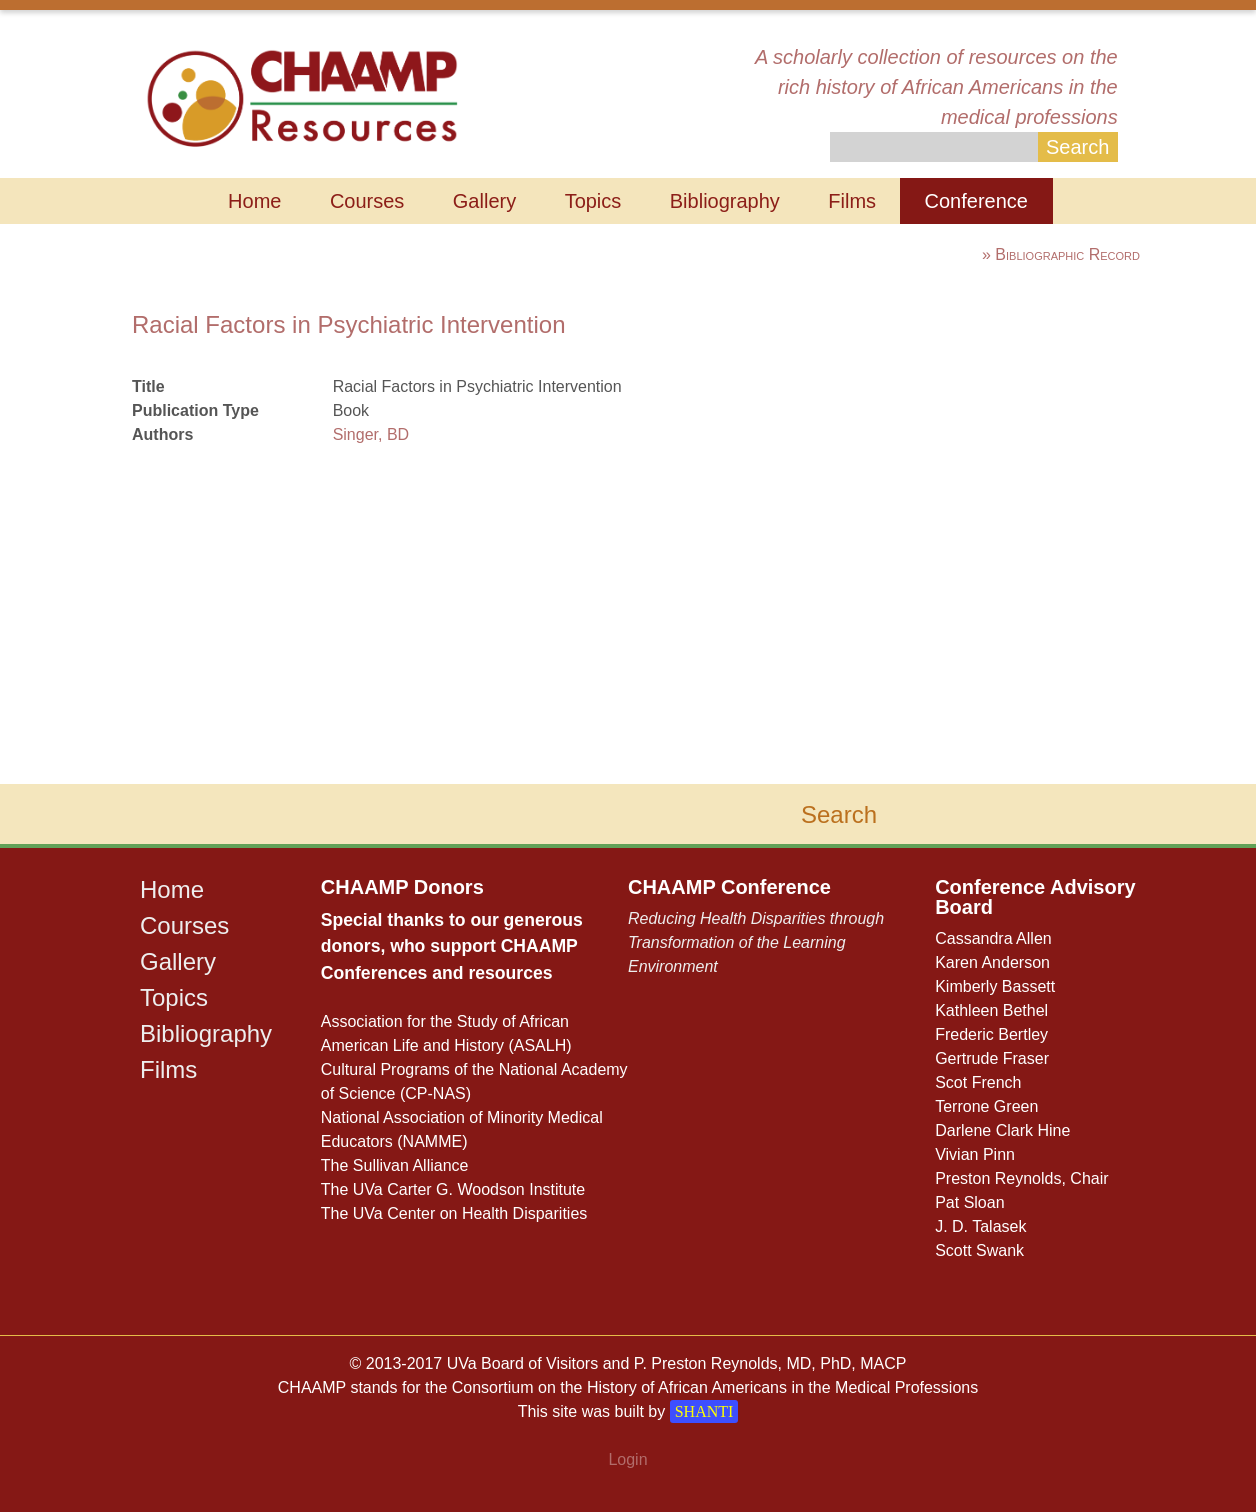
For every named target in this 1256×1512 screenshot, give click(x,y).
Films (852, 201)
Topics (593, 201)
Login (627, 1459)
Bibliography (725, 201)
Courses (367, 201)
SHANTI (704, 1411)
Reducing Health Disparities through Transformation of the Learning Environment (756, 942)
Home (254, 201)
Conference (976, 201)
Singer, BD (371, 434)
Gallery (484, 201)
